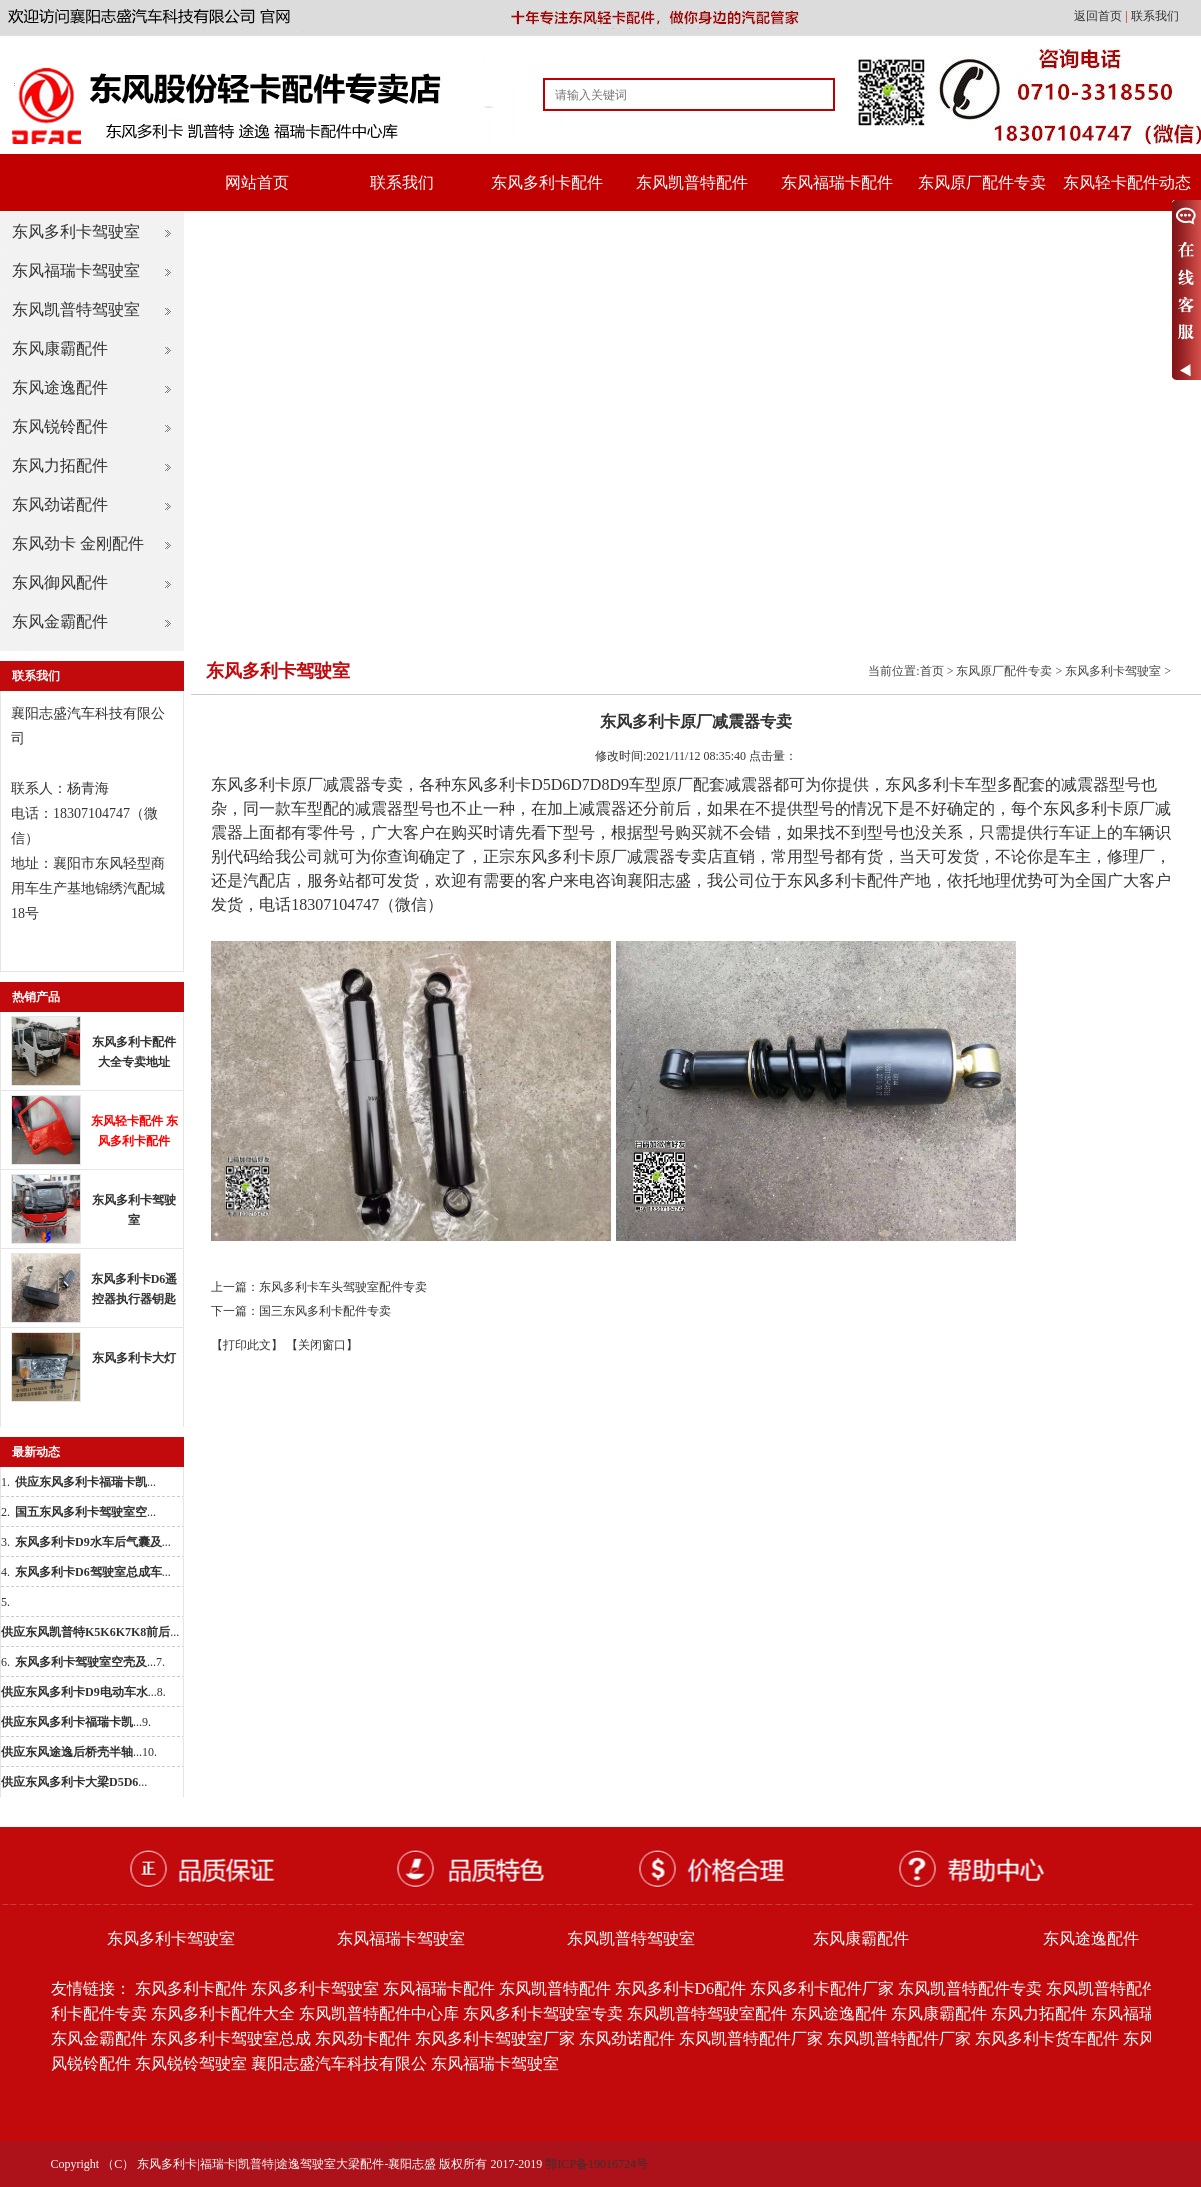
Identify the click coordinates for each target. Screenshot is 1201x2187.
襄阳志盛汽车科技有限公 (339, 2063)
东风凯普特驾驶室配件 (707, 2013)
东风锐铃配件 (60, 426)
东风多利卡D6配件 (681, 1988)
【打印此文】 (247, 1345)
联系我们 (1155, 16)
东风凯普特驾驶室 (76, 309)
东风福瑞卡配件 (837, 182)
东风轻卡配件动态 (1127, 182)
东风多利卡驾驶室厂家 (495, 2038)
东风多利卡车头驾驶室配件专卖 (343, 1287)
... (85, 1482)
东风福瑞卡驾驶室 (76, 270)
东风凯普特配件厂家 (751, 2038)
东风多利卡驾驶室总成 (231, 2038)
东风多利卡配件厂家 (822, 1988)
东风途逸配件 (60, 387)
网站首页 (257, 182)
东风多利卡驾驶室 (76, 231)
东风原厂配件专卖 (982, 182)
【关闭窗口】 (322, 1345)
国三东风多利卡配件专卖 (325, 1311)
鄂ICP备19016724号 (596, 2164)
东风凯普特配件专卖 (970, 1988)
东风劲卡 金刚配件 (78, 543)
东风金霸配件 (60, 621)
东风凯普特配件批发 (1118, 1988)
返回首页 (1099, 16)
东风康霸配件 (60, 348)
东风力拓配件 (60, 465)
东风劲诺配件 (60, 504)
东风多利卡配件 (547, 182)
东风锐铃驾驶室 (191, 2063)
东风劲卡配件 (363, 2038)
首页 (932, 671)
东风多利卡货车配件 (1047, 2038)
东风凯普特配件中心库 (379, 2013)
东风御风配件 (60, 582)
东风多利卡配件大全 (223, 2013)
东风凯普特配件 (692, 182)
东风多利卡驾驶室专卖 (543, 2013)
